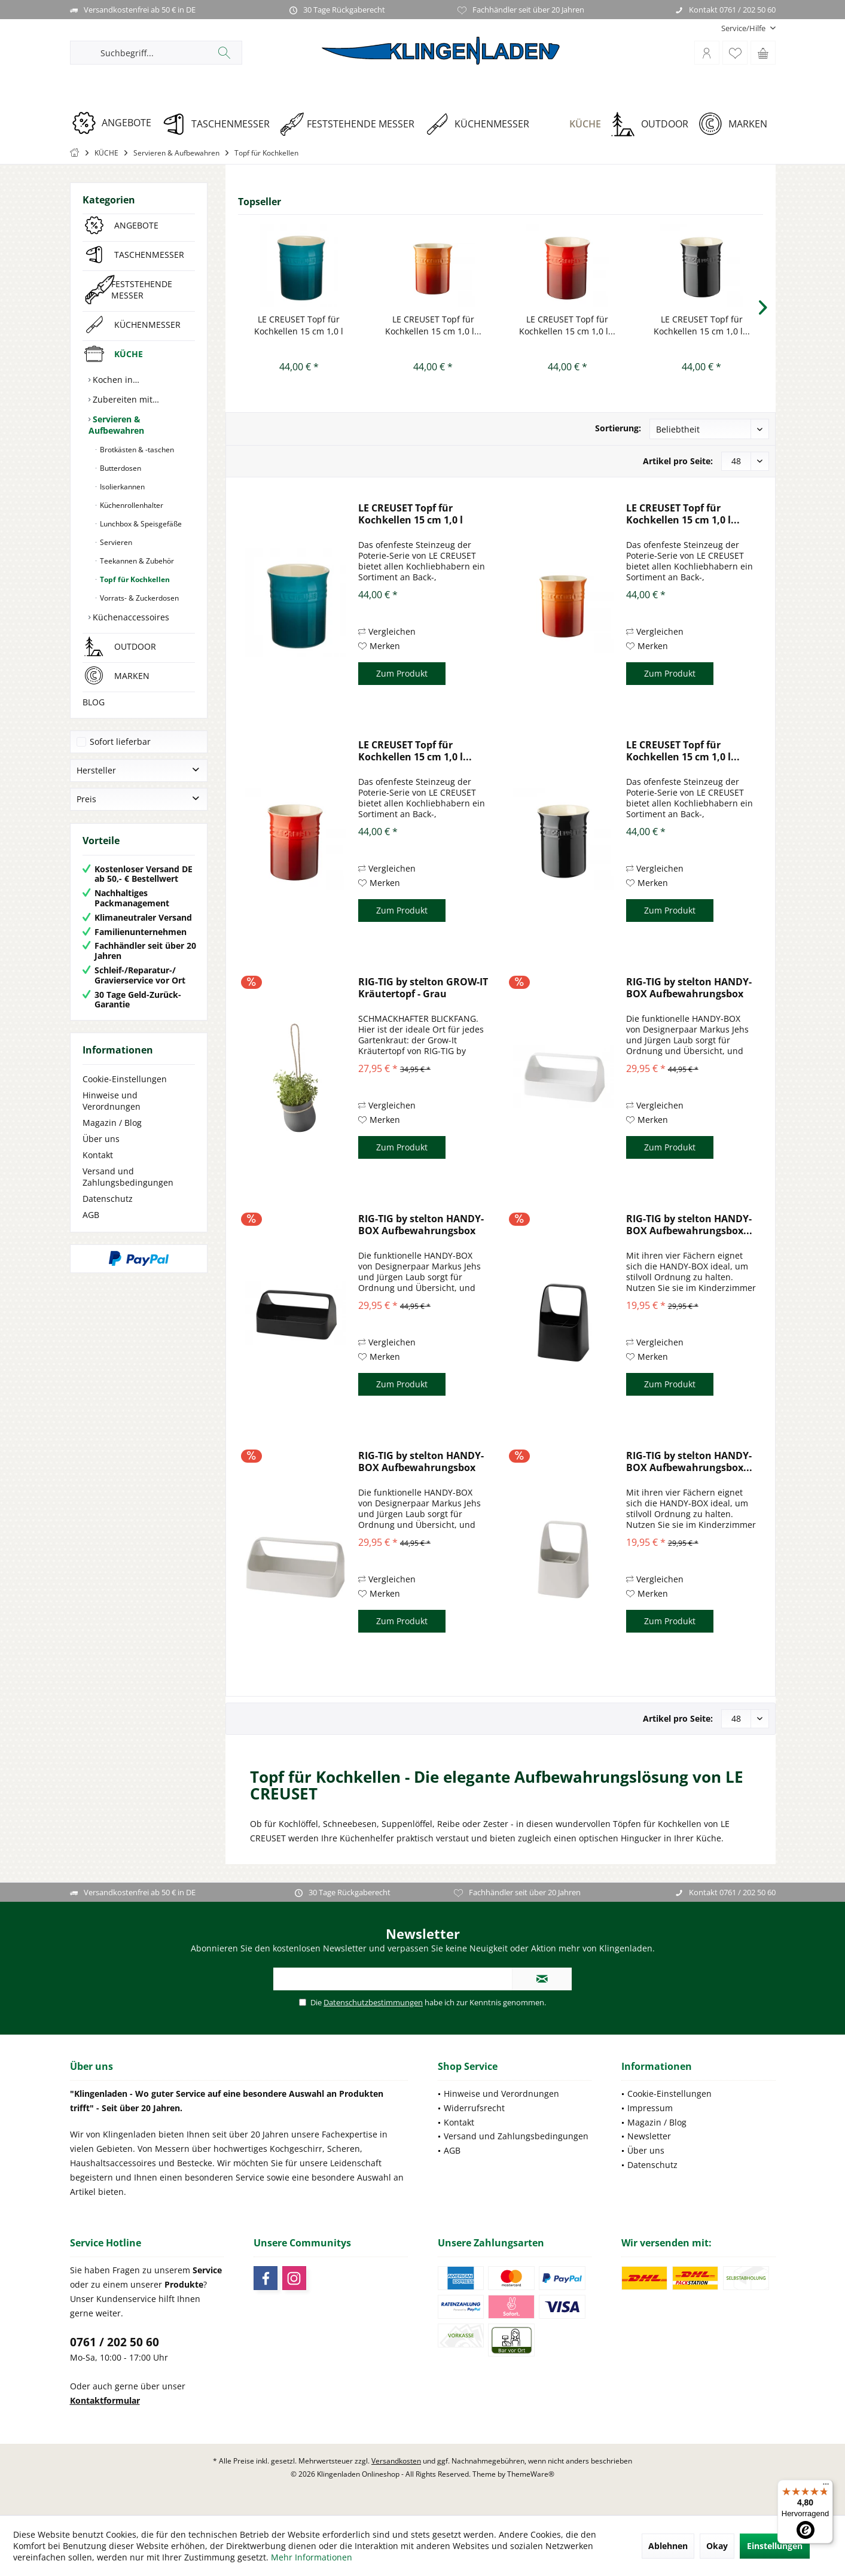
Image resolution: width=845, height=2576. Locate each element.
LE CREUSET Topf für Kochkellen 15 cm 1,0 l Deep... (298, 325)
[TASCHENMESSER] (219, 124)
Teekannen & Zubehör (136, 561)
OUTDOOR (135, 646)
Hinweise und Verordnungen (112, 1100)
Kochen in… (114, 379)
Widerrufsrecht (474, 2108)
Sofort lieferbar (120, 741)
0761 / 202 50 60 (114, 2342)
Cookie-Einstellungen (125, 1079)
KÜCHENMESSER (147, 324)
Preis (86, 799)
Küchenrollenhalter (130, 505)
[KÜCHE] (574, 124)
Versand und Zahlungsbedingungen (128, 1176)
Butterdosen (119, 468)
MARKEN (132, 675)
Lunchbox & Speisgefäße (140, 524)
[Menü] (826, 2487)
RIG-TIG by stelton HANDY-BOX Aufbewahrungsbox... (689, 1225)
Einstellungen (775, 2545)
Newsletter (649, 2136)
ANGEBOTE (136, 225)
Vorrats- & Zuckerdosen (138, 598)
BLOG (94, 702)
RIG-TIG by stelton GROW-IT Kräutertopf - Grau (423, 988)
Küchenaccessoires (129, 617)
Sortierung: (618, 428)
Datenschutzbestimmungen (373, 2002)
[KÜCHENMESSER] (481, 124)
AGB (91, 1214)
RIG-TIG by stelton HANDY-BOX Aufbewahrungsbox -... (689, 988)
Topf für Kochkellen (134, 579)
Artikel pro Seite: (678, 461)
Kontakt (98, 1155)
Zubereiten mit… (124, 399)
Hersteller (96, 770)
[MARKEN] (737, 124)
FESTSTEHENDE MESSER (141, 289)
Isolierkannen (121, 487)
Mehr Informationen (311, 2557)
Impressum (650, 2108)
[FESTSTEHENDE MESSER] (351, 124)
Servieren (115, 542)
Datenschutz (108, 1198)
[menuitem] (744, 28)
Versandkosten (396, 2461)
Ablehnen (668, 2545)
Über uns (101, 1138)
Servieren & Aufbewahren (116, 424)
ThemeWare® (530, 2474)
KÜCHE (128, 354)
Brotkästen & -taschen (136, 449)
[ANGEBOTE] (116, 123)
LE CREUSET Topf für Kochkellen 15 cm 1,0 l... (433, 325)
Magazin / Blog (112, 1122)
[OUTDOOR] (654, 124)
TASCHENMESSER (149, 254)
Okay (717, 2545)
